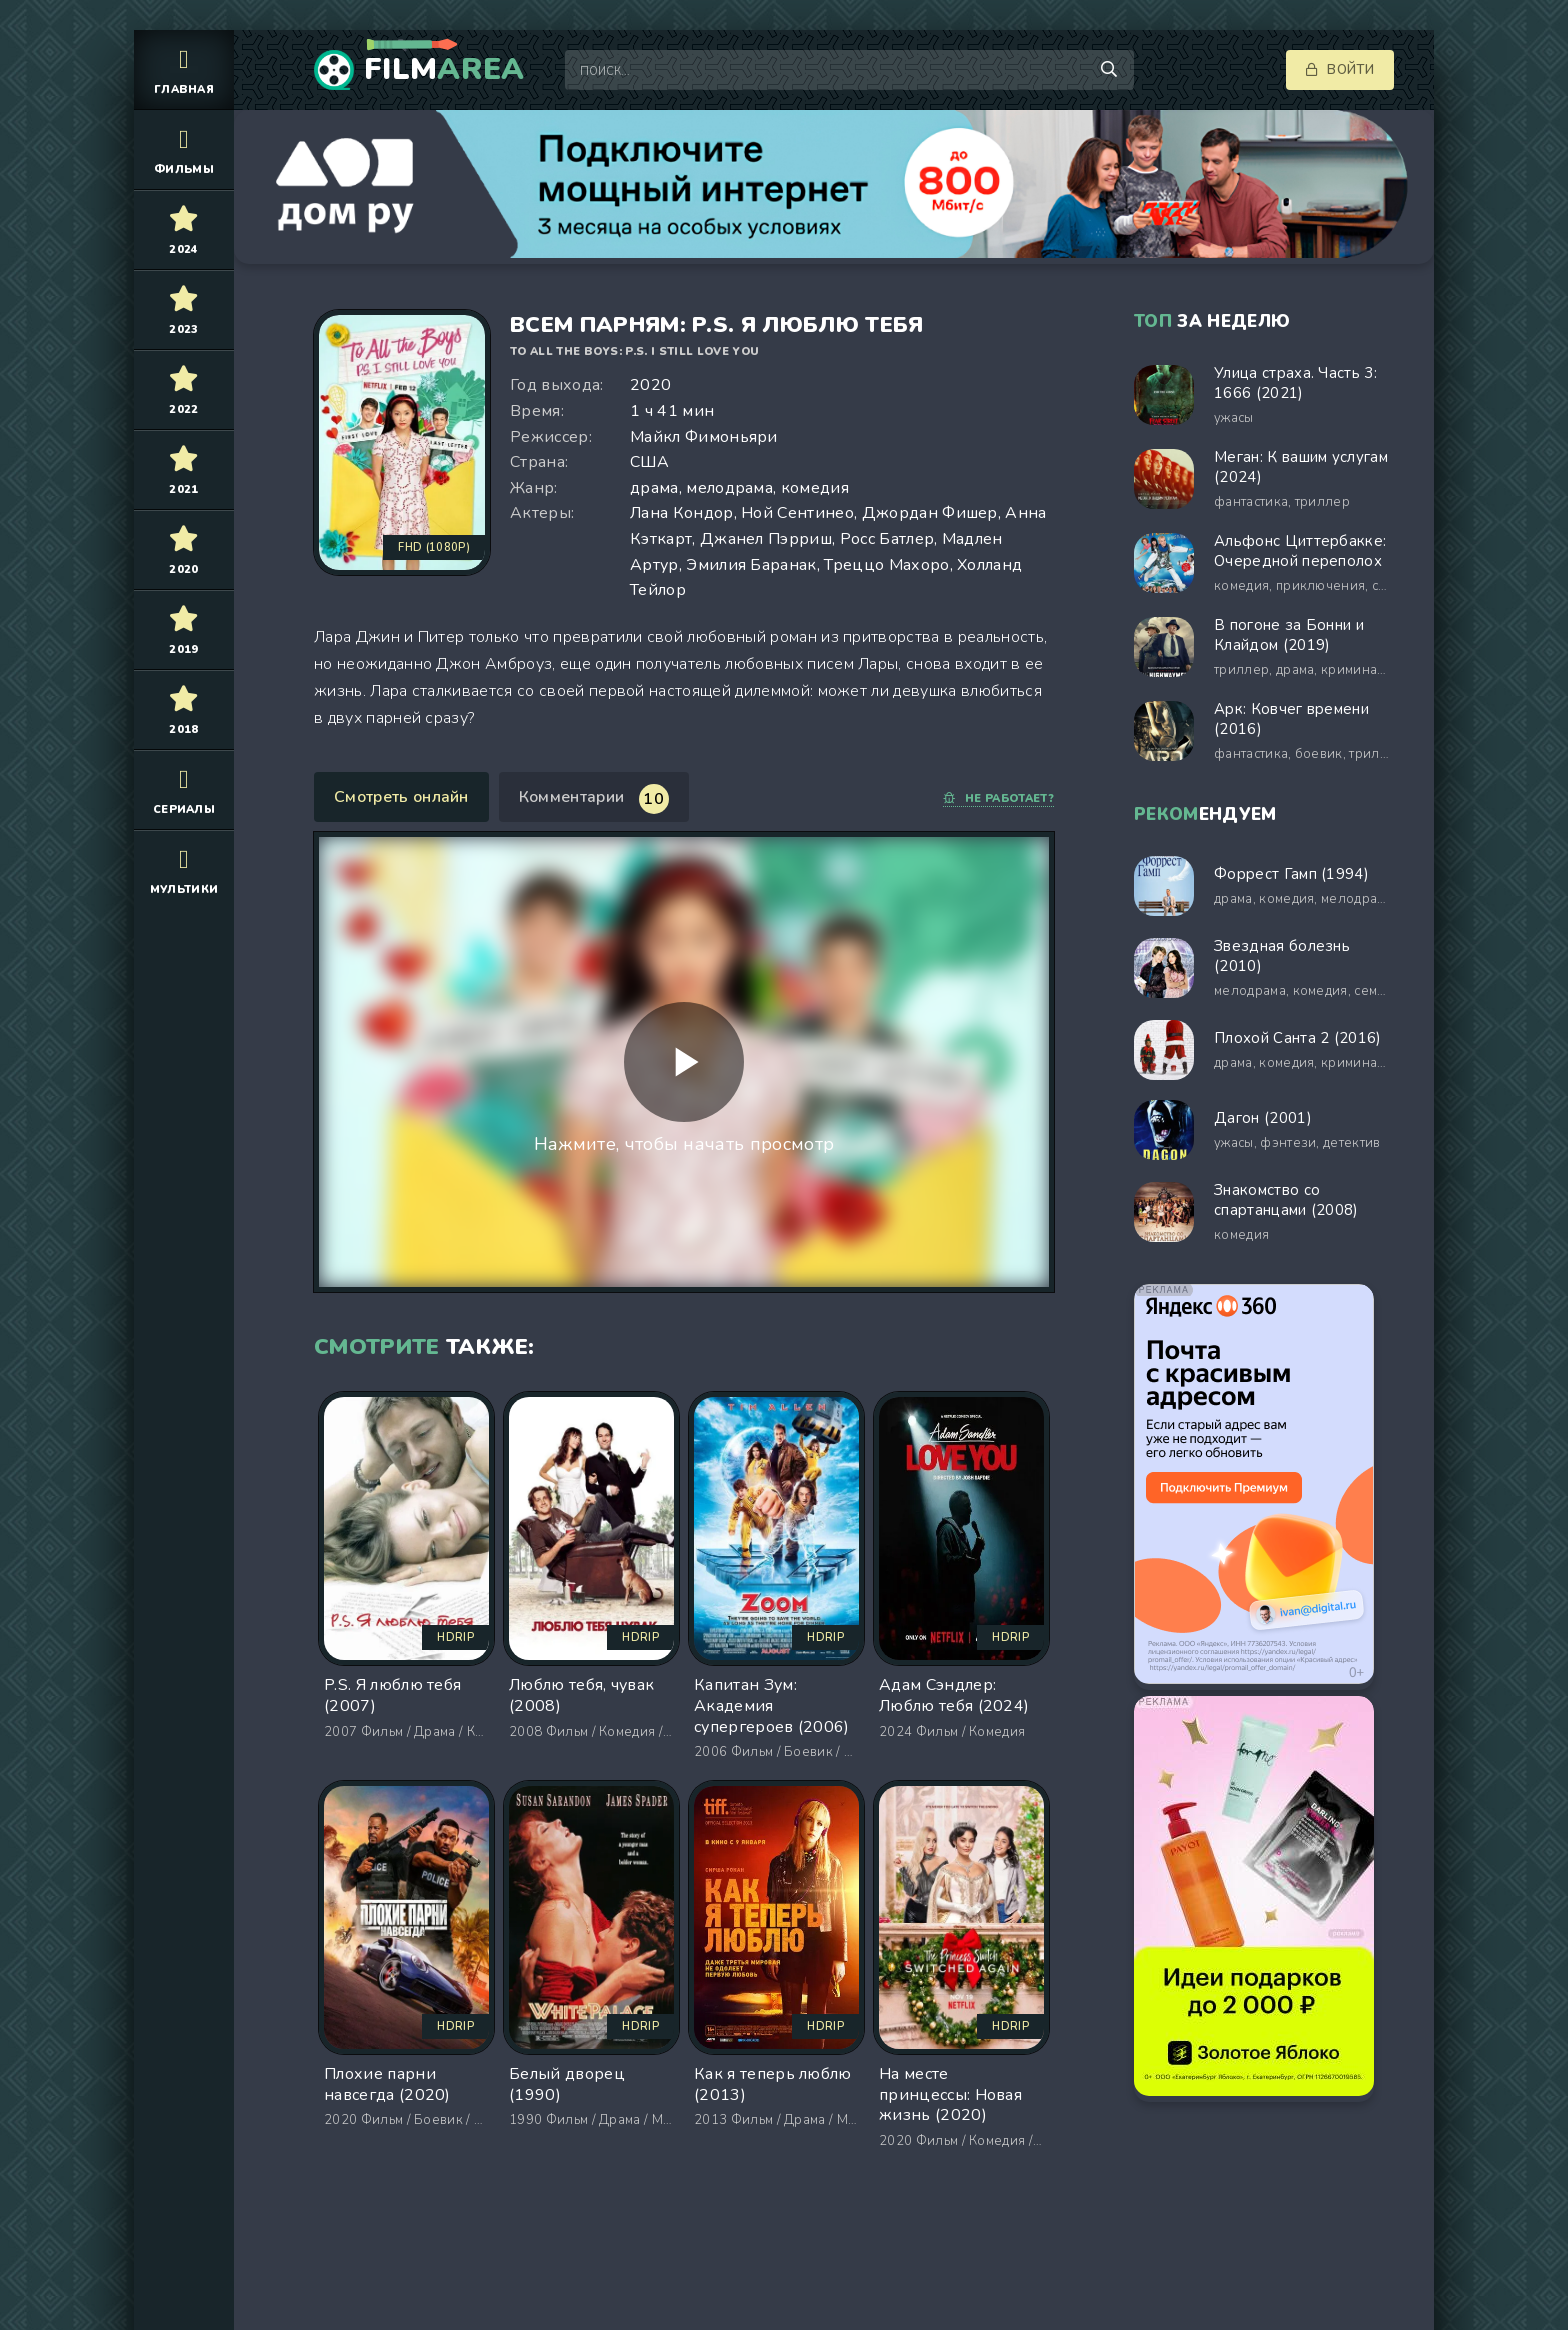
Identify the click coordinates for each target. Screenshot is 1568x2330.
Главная (184, 69)
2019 (184, 629)
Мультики (184, 869)
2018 (184, 709)
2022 (184, 389)
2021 (184, 469)
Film (444, 70)
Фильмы (184, 149)
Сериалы (184, 789)
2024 (184, 229)
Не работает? (998, 798)
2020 (184, 549)
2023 (184, 309)
